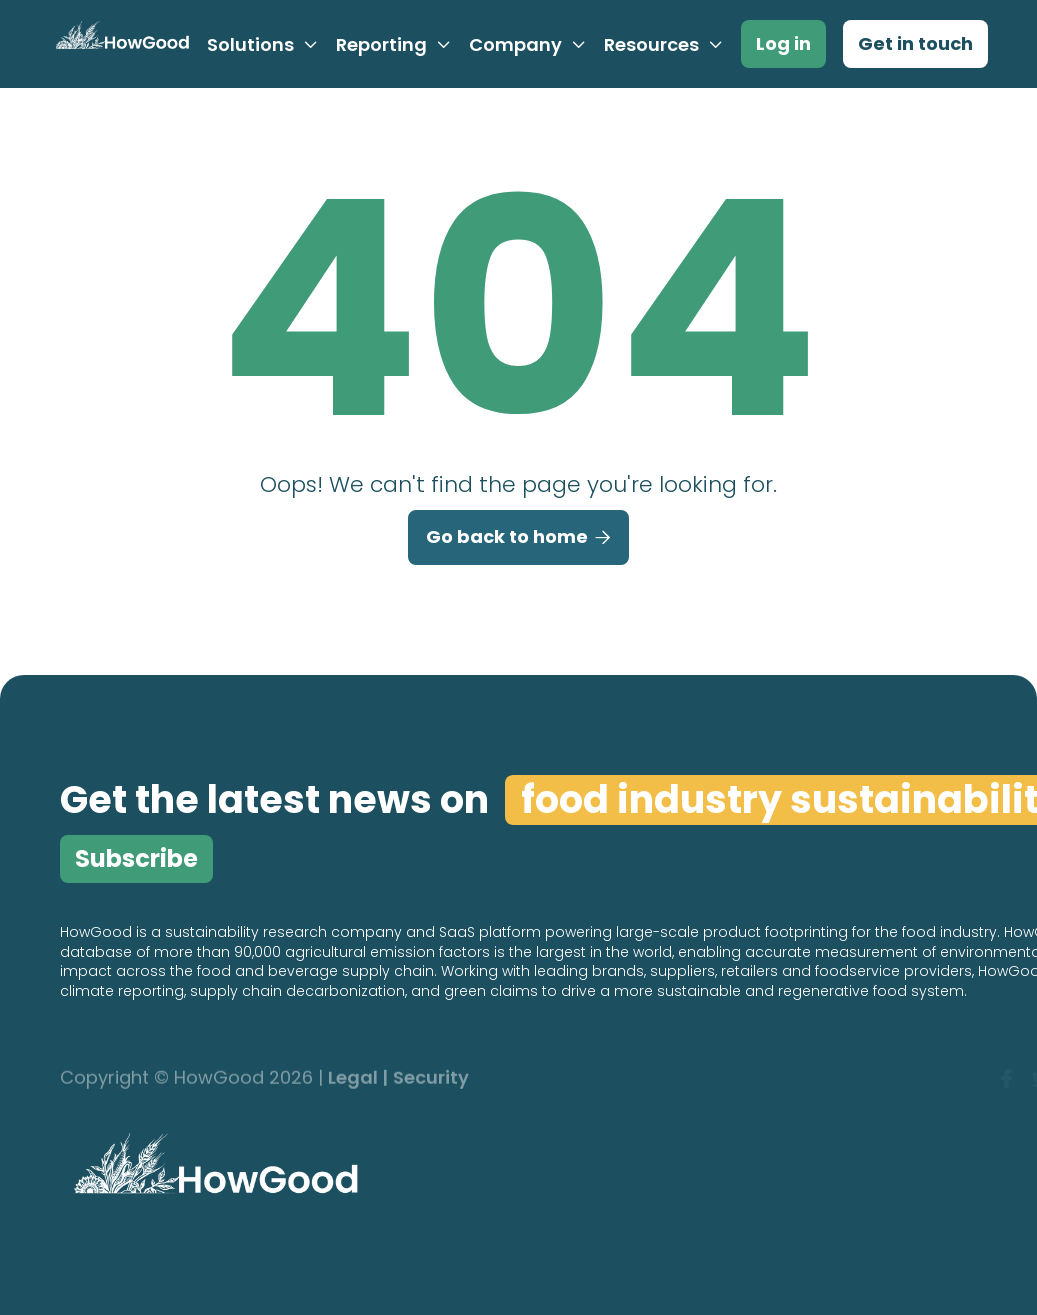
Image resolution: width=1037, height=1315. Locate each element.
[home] (119, 44)
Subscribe (136, 858)
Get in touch (915, 43)
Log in (783, 43)
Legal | (358, 1078)
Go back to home (518, 538)
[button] (263, 45)
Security (431, 1078)
